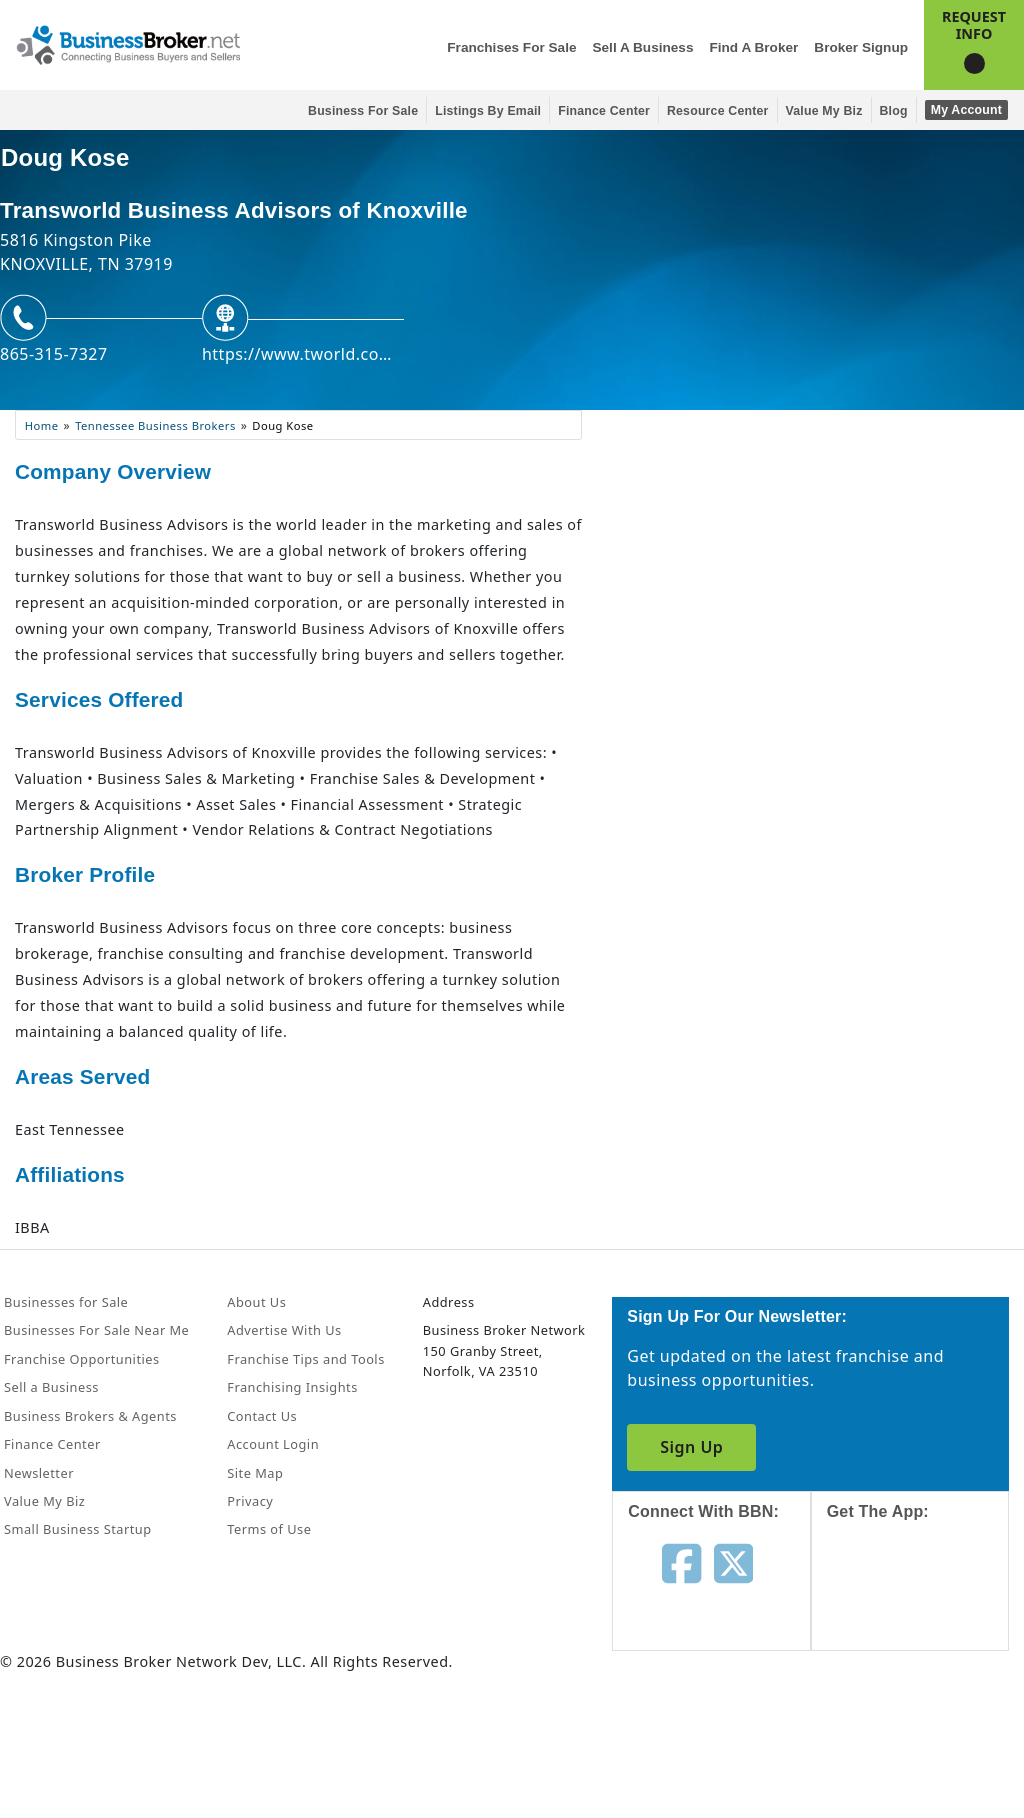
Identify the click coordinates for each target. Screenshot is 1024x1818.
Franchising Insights (292, 1387)
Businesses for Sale (66, 1302)
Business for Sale (363, 111)
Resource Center (718, 111)
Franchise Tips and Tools (305, 1359)
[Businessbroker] (128, 43)
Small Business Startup (78, 1529)
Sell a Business (642, 47)
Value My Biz (824, 111)
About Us (256, 1302)
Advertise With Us (284, 1330)
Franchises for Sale (511, 47)
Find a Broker (753, 47)
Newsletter (39, 1473)
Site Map (255, 1473)
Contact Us (262, 1416)
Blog (894, 111)
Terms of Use (269, 1529)
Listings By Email (488, 111)
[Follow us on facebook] (681, 1562)
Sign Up (691, 1447)
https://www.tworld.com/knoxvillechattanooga (303, 354)
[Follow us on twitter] (733, 1562)
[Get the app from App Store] (925, 1604)
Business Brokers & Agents (90, 1416)
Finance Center (604, 111)
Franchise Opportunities (82, 1359)
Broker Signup (861, 47)
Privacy (250, 1501)
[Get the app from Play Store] (925, 1740)
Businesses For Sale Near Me (96, 1330)
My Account (966, 110)
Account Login (273, 1444)
